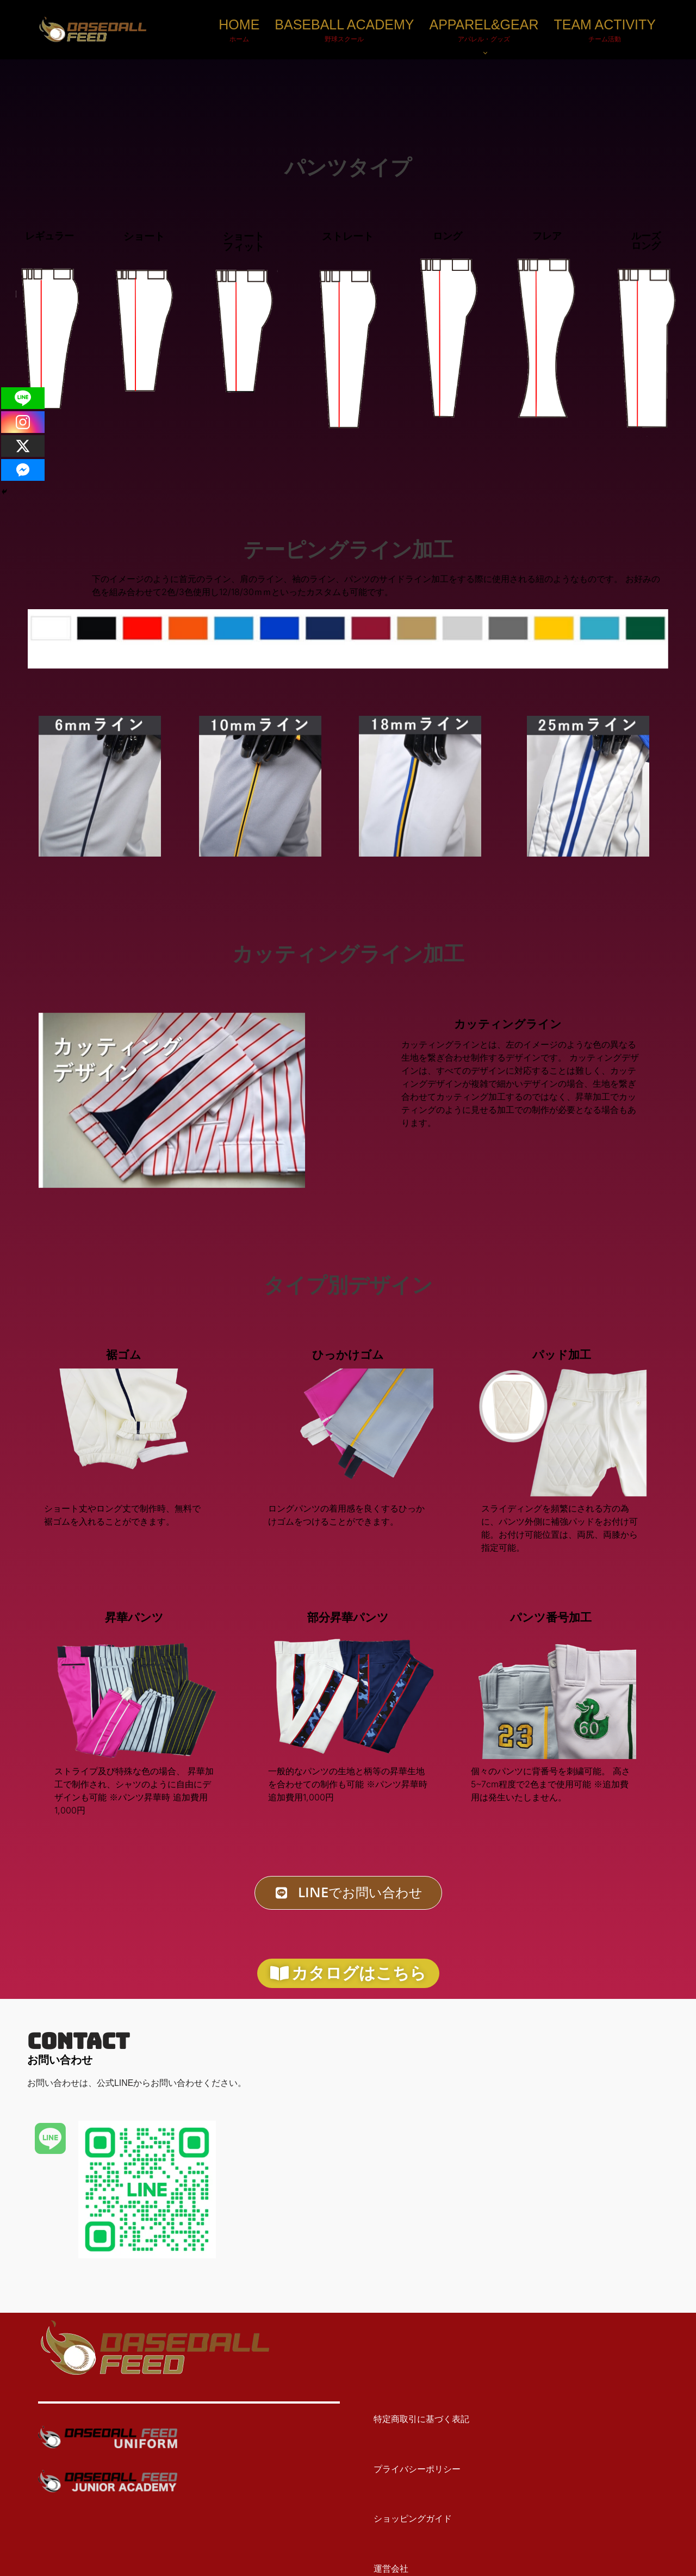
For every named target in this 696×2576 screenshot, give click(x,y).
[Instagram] (23, 422)
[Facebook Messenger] (23, 470)
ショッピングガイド (404, 2519)
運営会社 (382, 2569)
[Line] (23, 398)
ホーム (239, 39)
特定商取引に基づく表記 (412, 2419)
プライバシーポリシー (408, 2469)
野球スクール (344, 39)
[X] (23, 446)
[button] (485, 53)
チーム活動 (604, 39)
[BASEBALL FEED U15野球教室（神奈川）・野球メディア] (92, 30)
